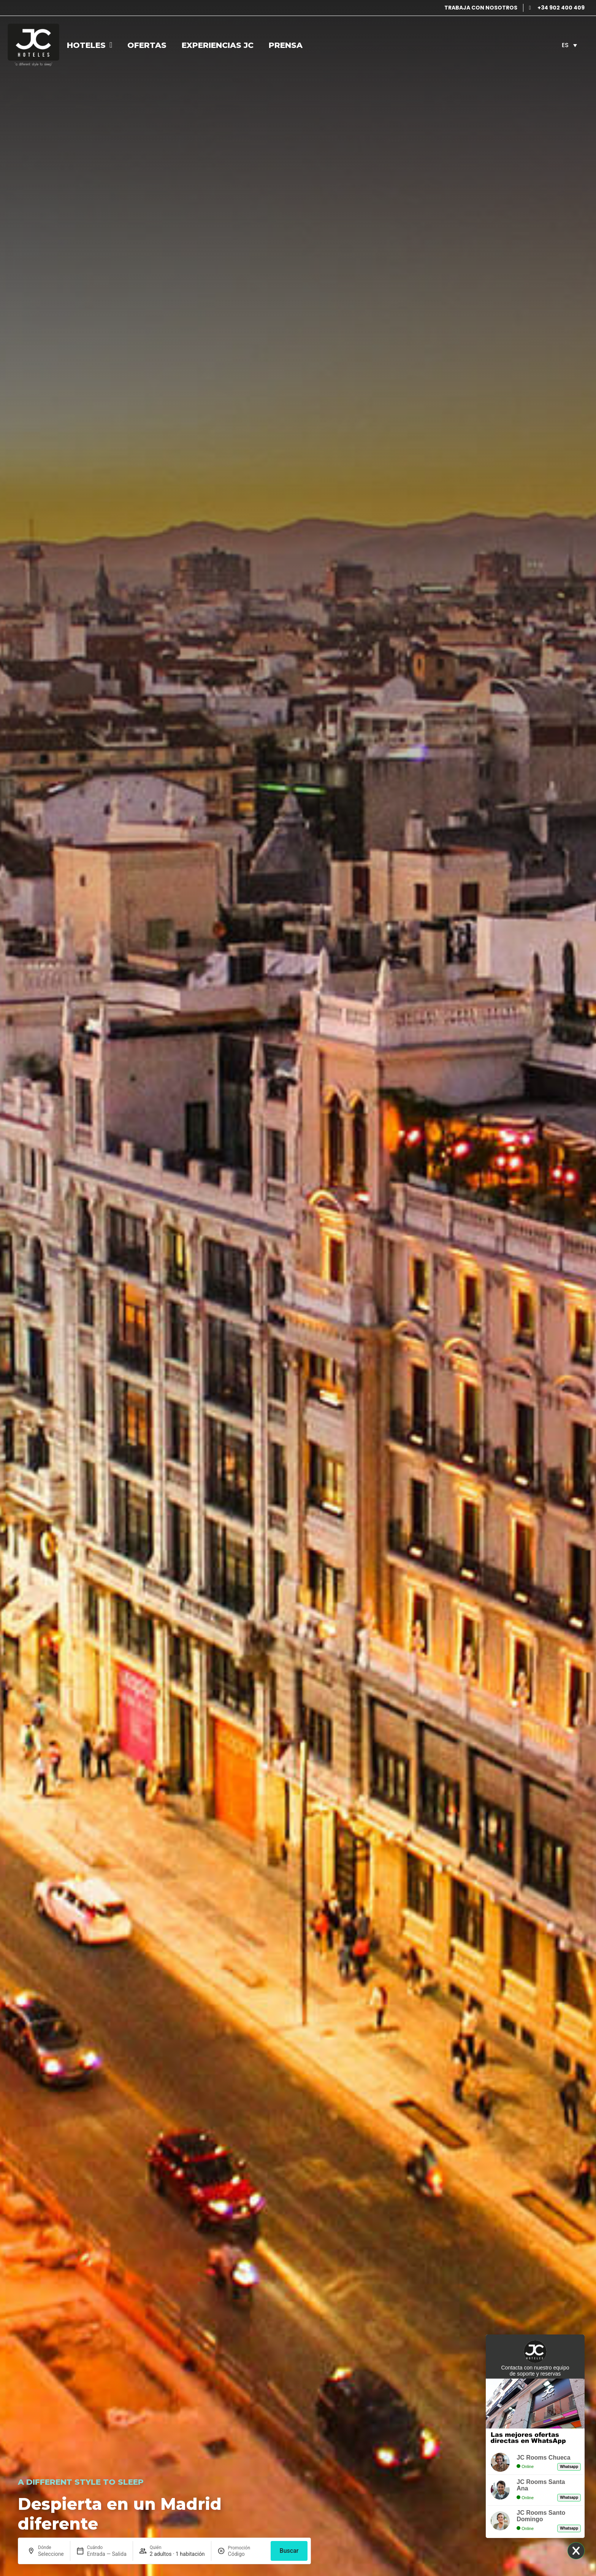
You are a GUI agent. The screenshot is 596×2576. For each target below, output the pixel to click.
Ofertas (146, 45)
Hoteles (89, 44)
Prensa (286, 45)
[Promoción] (246, 2554)
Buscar (289, 2550)
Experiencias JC (218, 45)
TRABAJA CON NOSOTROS (480, 7)
